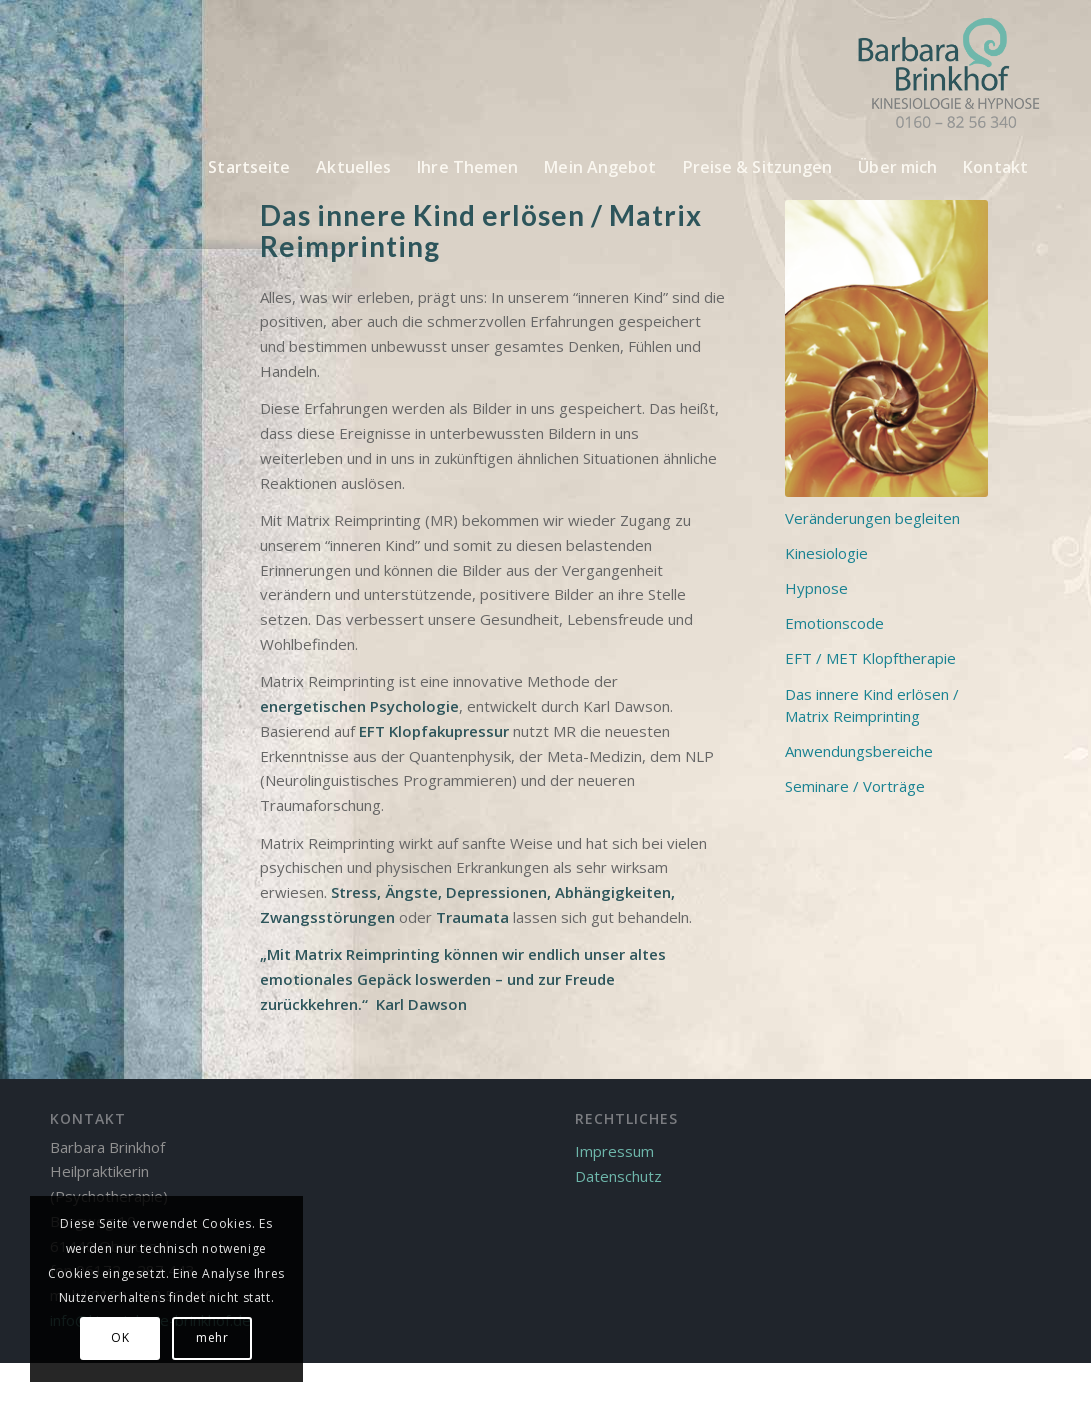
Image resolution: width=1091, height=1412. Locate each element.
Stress (354, 892)
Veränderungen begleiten (872, 518)
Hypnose (816, 588)
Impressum (614, 1151)
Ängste (411, 892)
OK (120, 1337)
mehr (212, 1337)
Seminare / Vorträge (855, 786)
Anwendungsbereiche (859, 751)
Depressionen (496, 892)
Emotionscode (834, 623)
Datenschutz (618, 1176)
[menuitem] (249, 167)
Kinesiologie (826, 553)
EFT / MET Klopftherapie (870, 658)
